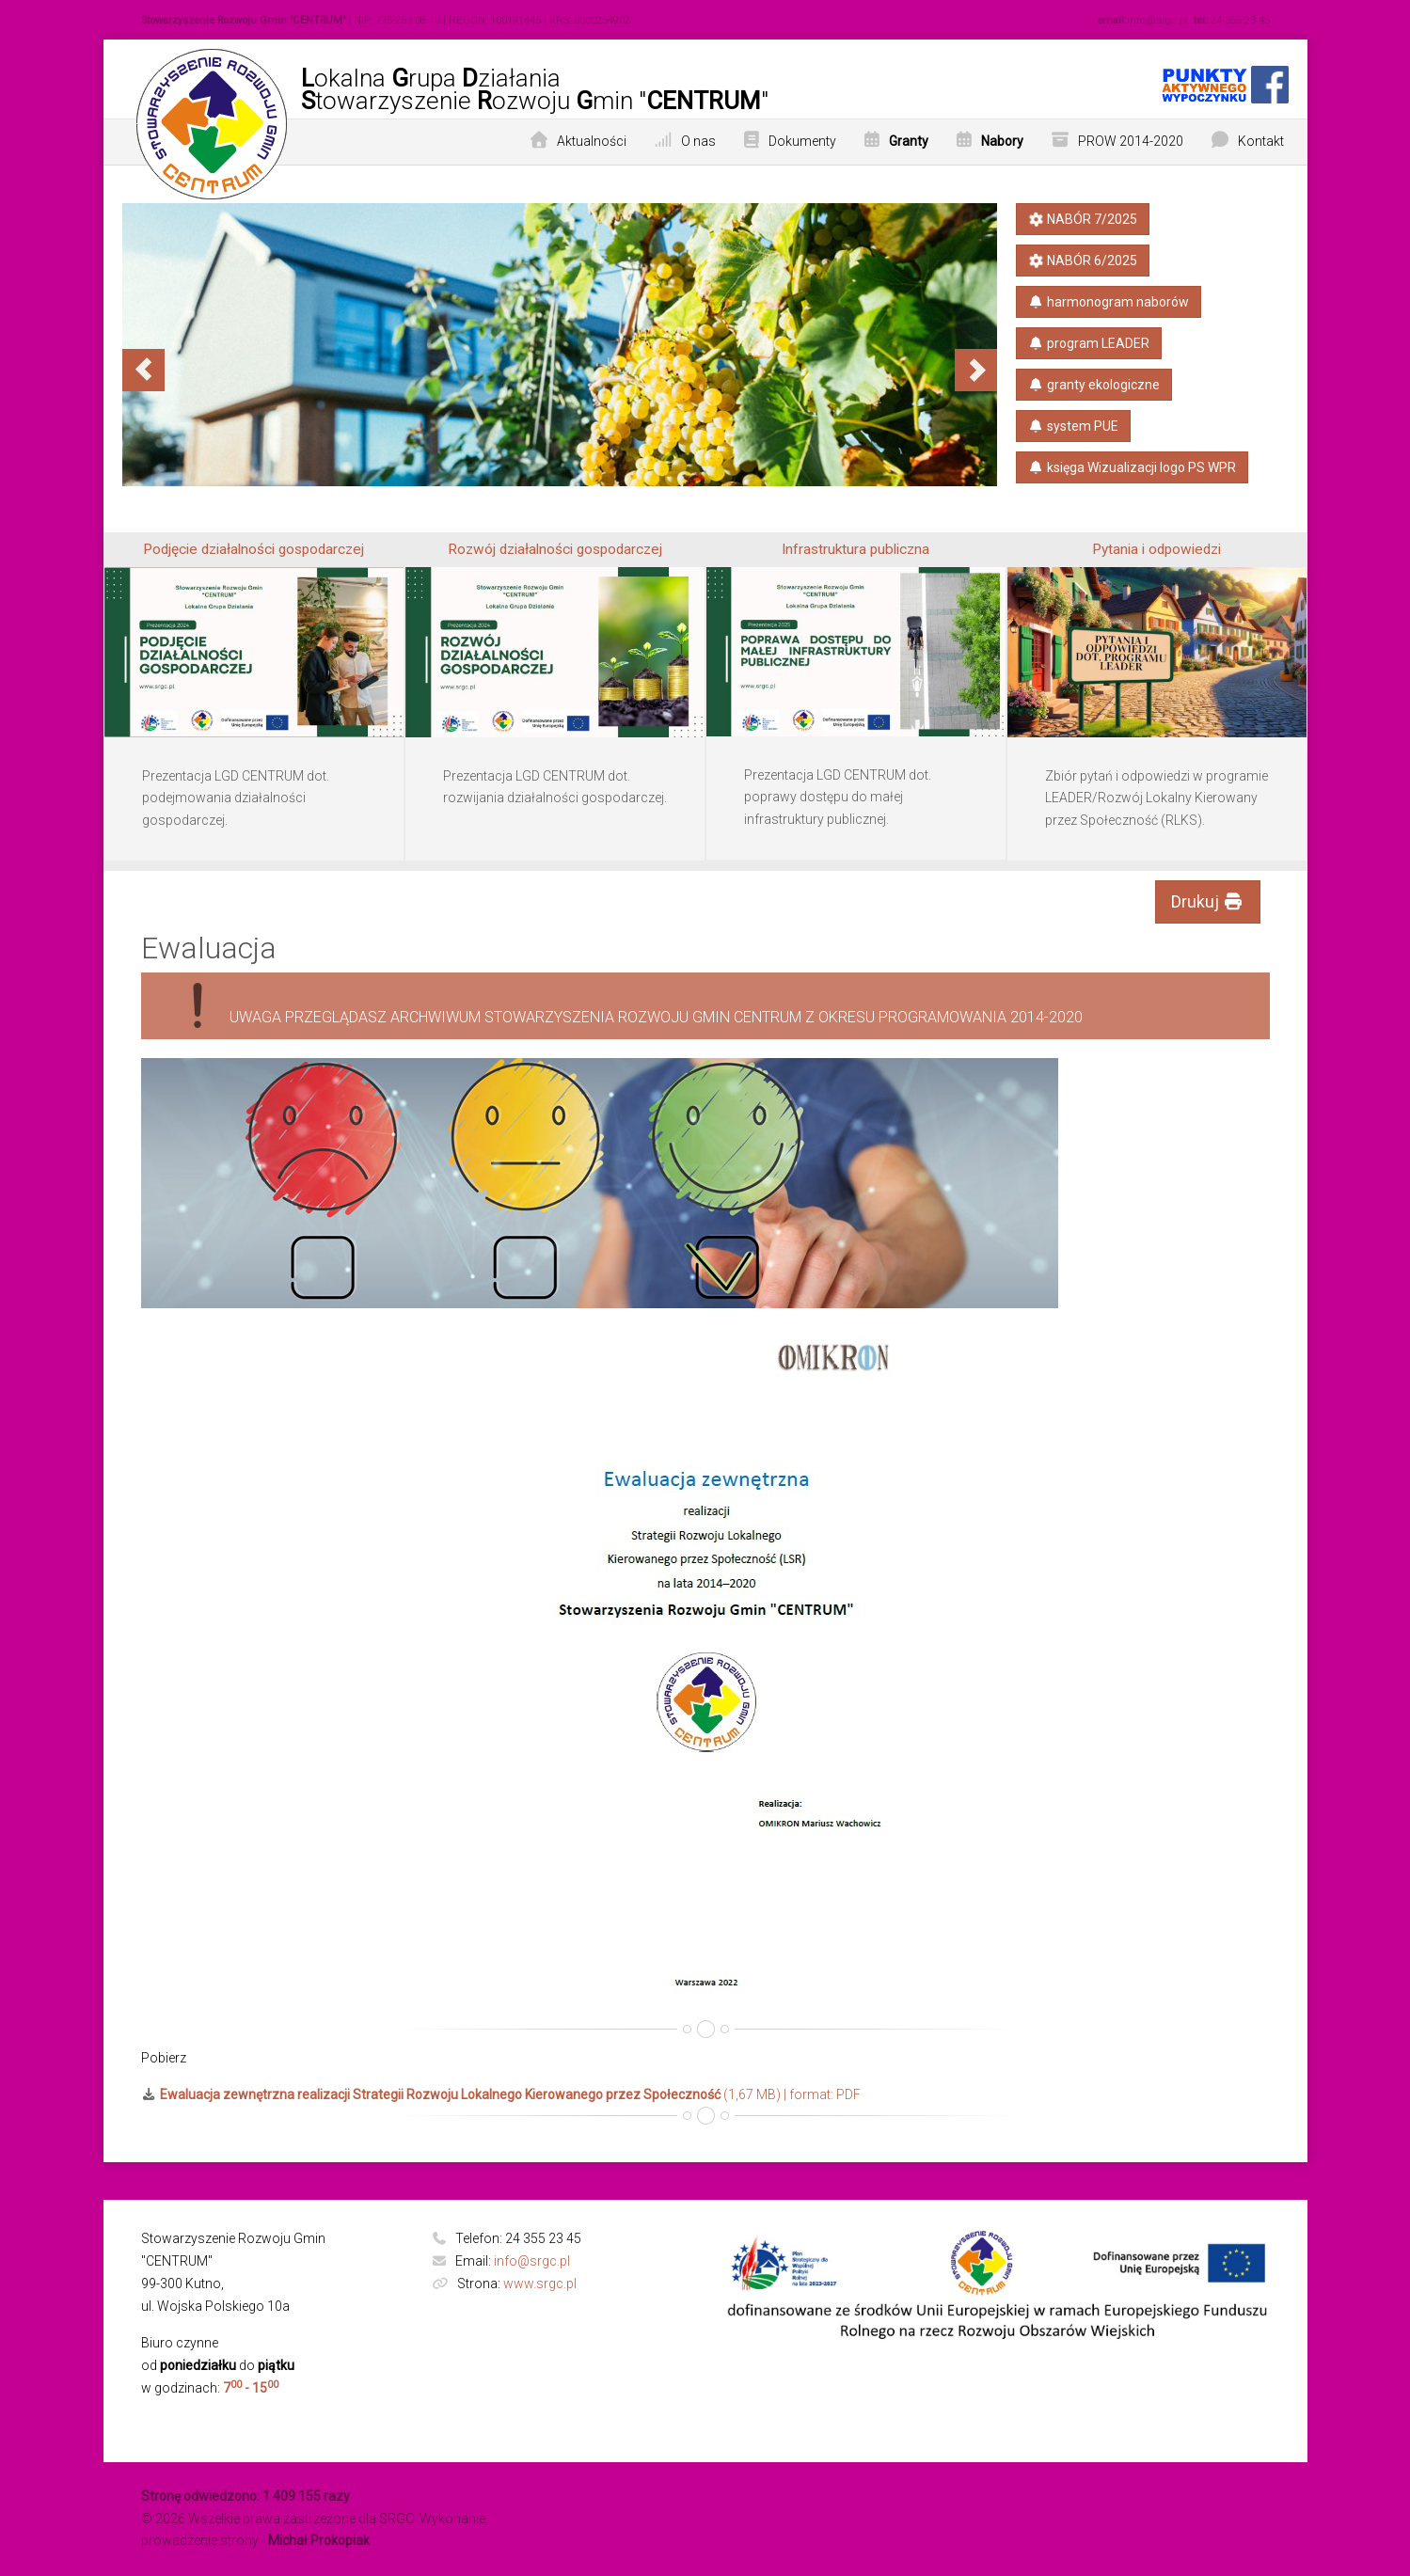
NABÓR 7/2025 (1081, 219)
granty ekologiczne (1094, 384)
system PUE (1073, 426)
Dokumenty (802, 141)
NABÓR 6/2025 (1081, 260)
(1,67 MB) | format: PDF (501, 2094)
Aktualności (591, 141)
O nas (698, 141)
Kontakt (1261, 141)
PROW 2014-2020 (1130, 141)
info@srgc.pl (532, 2260)
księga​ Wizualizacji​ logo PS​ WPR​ (1132, 467)
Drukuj (1207, 901)
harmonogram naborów (1109, 301)
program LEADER (1089, 343)
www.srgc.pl (540, 2283)
